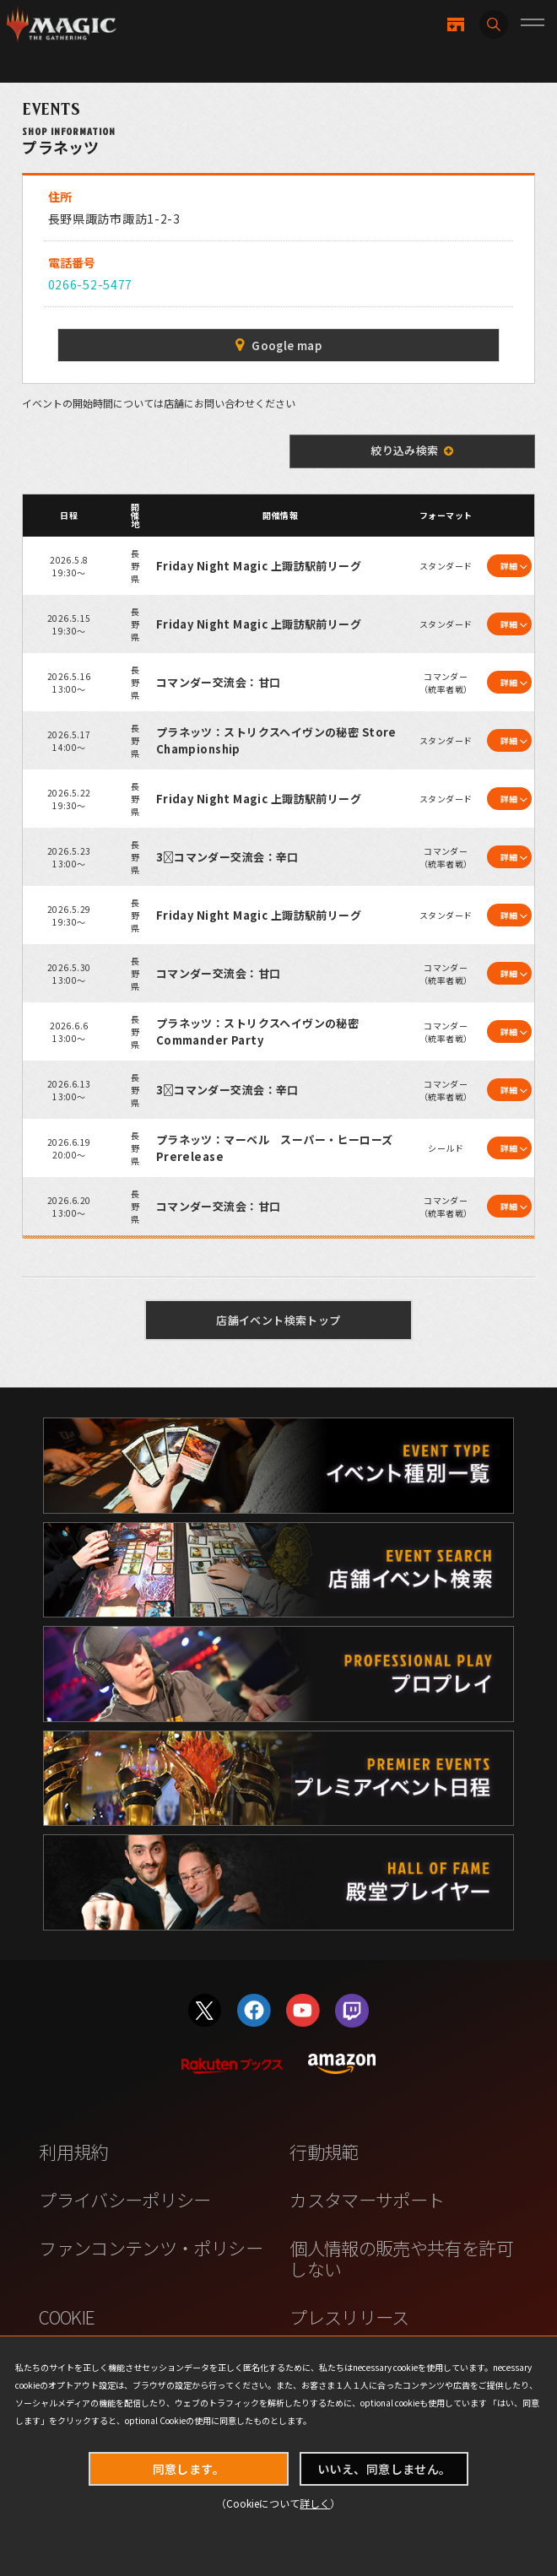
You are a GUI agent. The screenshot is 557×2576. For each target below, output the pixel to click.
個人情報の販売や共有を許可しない (401, 2258)
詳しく (315, 2503)
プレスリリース (349, 2317)
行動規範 (323, 2151)
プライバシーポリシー (125, 2199)
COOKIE (67, 2317)
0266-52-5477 (90, 284)
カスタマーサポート (366, 2199)
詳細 (509, 565)
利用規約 (73, 2151)
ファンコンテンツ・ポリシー (150, 2247)
